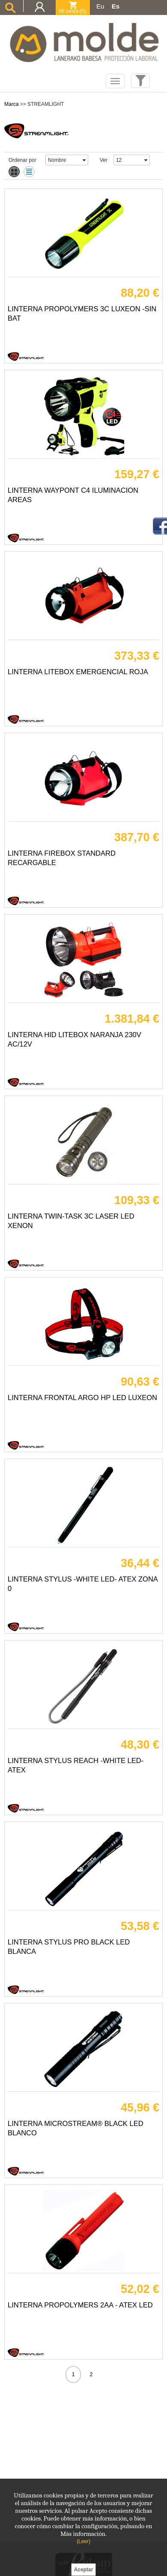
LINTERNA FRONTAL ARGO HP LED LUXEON (82, 1397)
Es (115, 6)
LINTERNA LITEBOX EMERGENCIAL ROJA (78, 671)
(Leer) (83, 2541)
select (84, 160)
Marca (11, 104)
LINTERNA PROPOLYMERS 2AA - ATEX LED (80, 2305)
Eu (100, 6)
